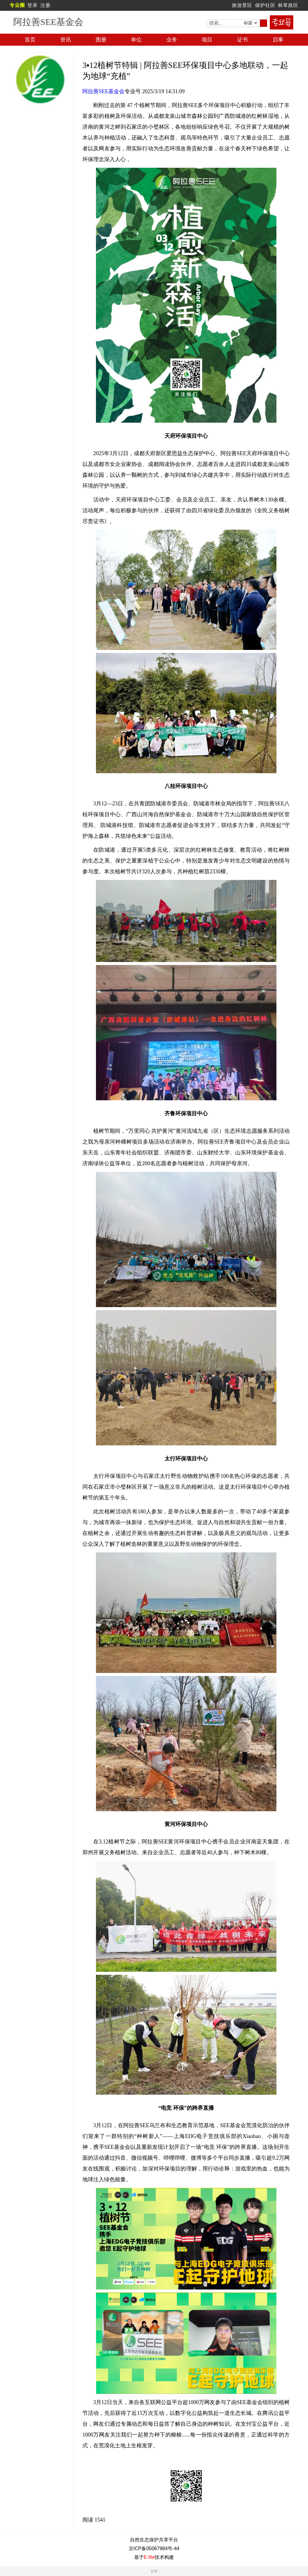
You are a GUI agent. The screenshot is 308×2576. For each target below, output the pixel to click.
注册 (45, 5)
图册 (101, 40)
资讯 (65, 40)
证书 (242, 40)
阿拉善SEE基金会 (103, 91)
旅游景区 (242, 5)
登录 (32, 5)
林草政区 (288, 5)
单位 (136, 40)
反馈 (154, 2571)
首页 (30, 40)
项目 (207, 40)
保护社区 (265, 5)
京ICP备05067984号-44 (154, 2548)
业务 (171, 40)
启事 (278, 40)
